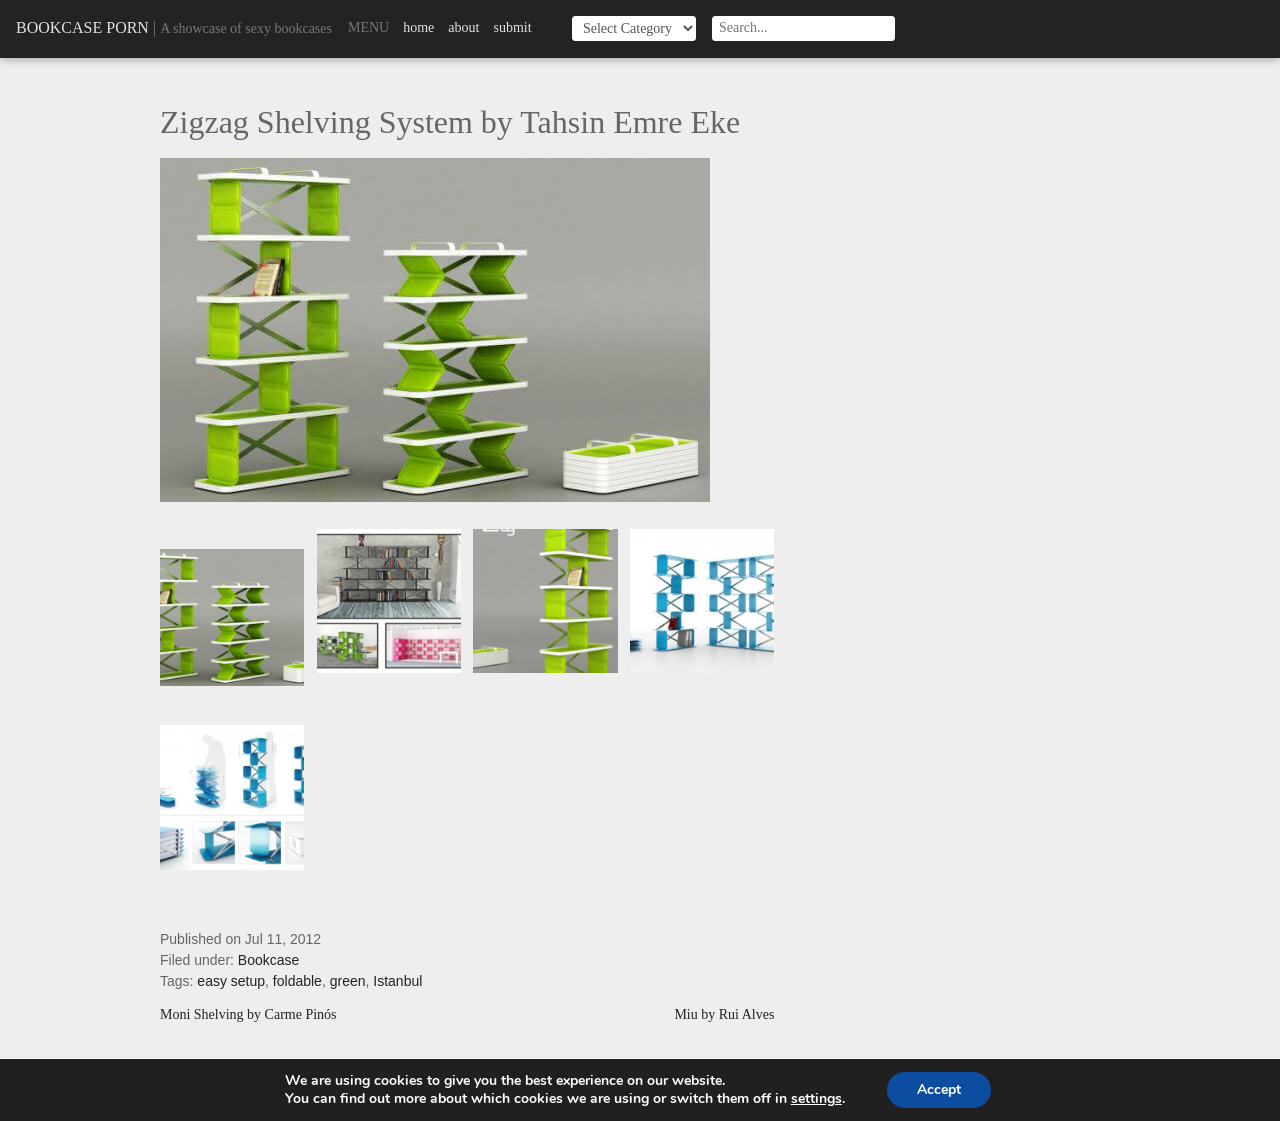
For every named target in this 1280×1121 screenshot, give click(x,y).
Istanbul (397, 981)
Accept (939, 1089)
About (463, 27)
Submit (512, 27)
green (348, 981)
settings (816, 1099)
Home (418, 27)
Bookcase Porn (82, 27)
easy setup (231, 981)
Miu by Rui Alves (724, 1015)
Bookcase (268, 960)
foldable (297, 981)
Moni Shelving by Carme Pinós (248, 1015)
